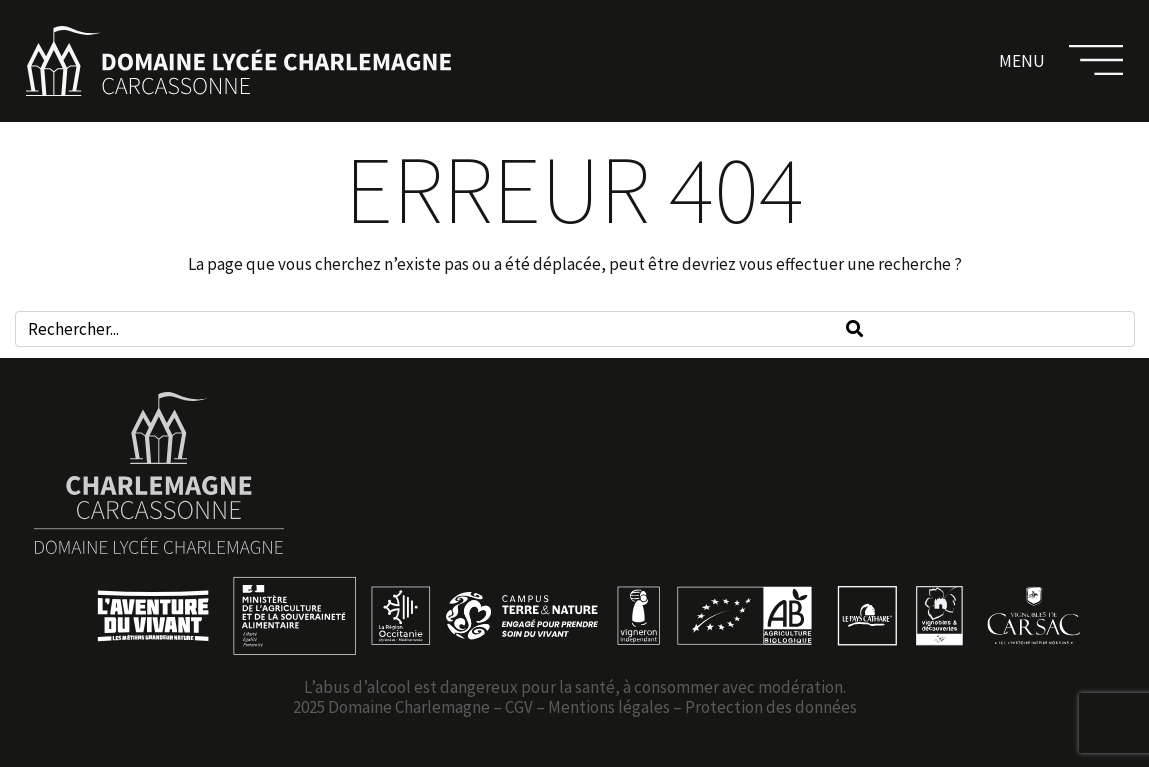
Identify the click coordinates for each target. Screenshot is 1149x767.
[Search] (854, 329)
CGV (519, 707)
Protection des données (771, 707)
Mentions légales (609, 707)
